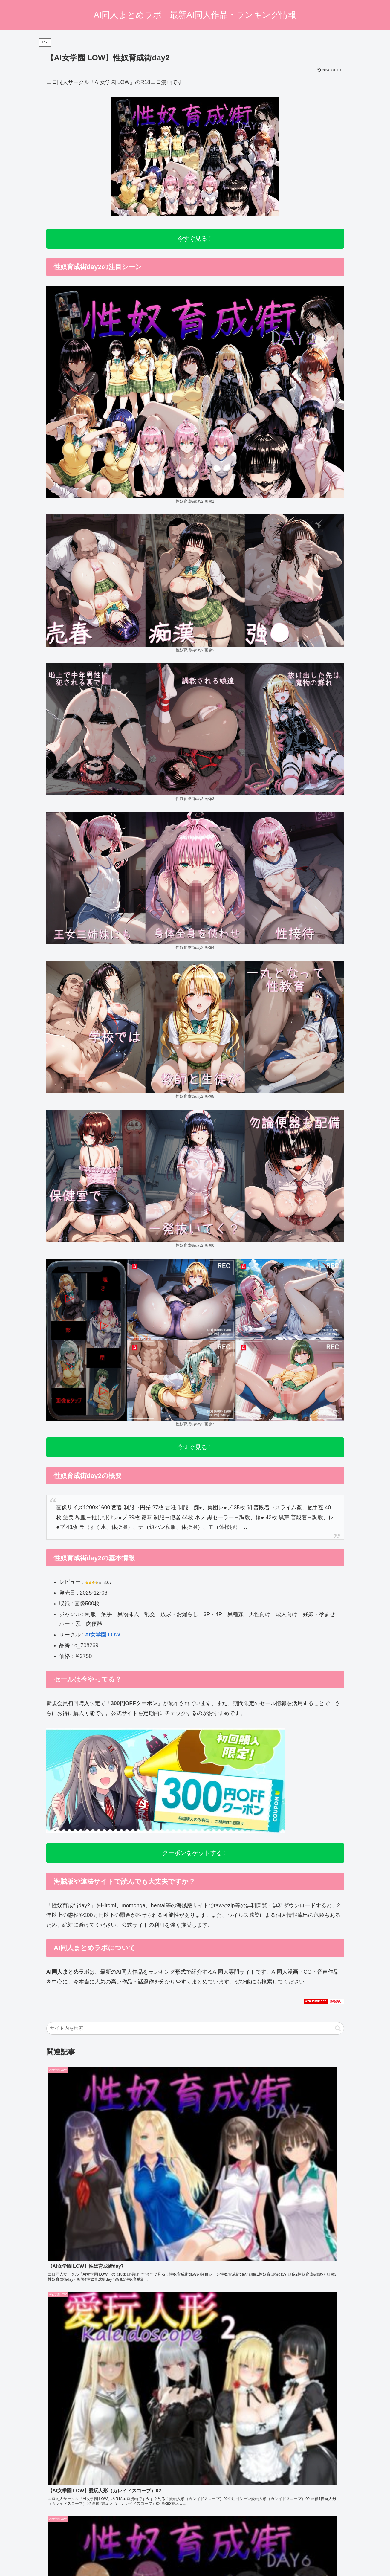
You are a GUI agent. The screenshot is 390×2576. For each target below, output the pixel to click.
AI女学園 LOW (102, 1635)
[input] (195, 2028)
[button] (338, 2028)
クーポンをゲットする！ (195, 1853)
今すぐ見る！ (195, 238)
